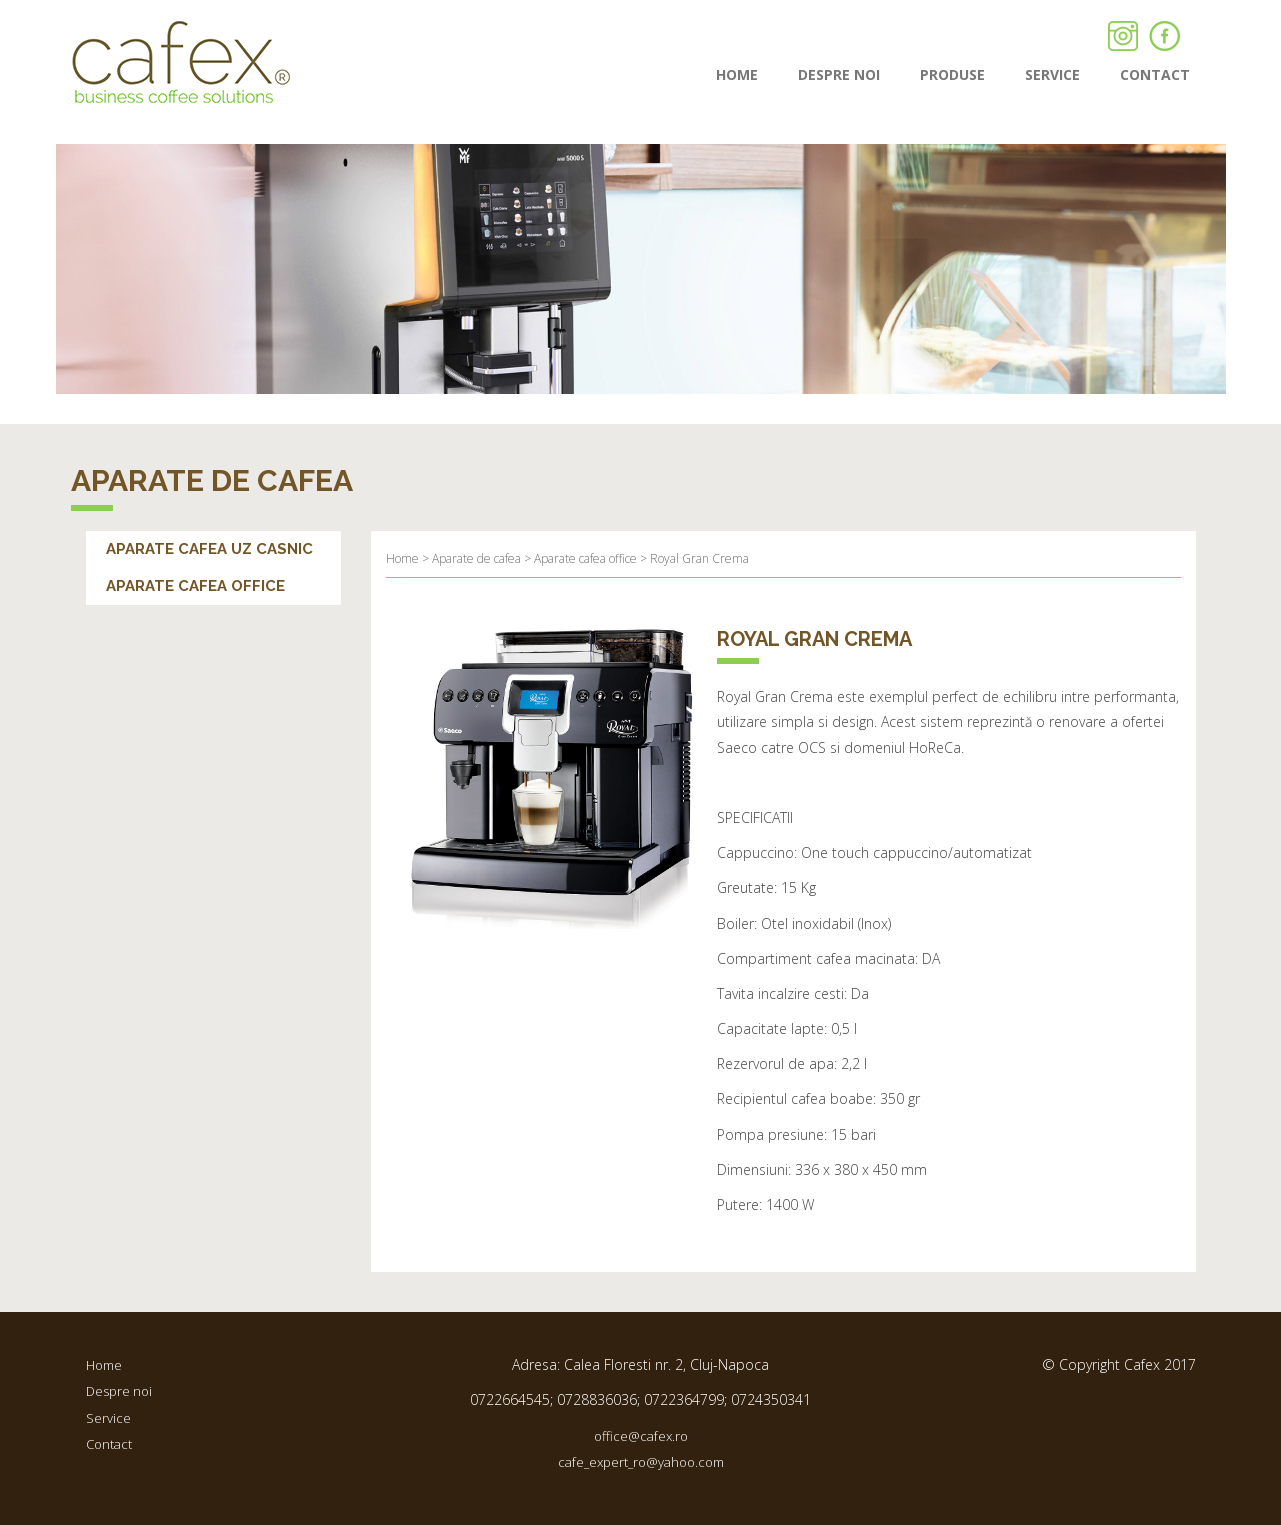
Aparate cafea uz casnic (209, 549)
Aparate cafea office (195, 586)
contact (1155, 74)
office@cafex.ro (641, 1436)
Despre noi (839, 74)
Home (737, 74)
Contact (109, 1444)
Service (1052, 74)
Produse (952, 74)
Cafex (181, 62)
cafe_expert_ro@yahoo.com (641, 1462)
